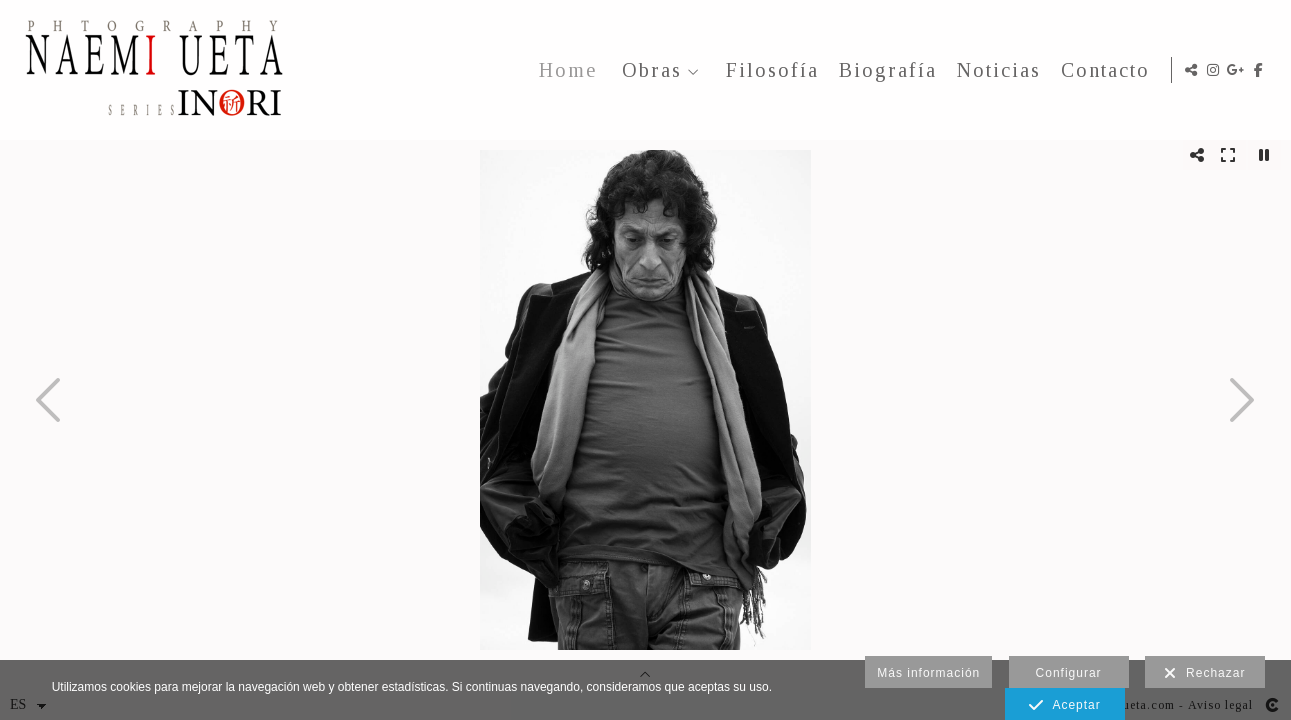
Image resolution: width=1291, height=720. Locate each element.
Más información (928, 673)
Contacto (1101, 70)
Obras (648, 70)
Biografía (884, 70)
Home (564, 70)
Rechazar (1204, 674)
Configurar (1069, 673)
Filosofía (768, 70)
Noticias (995, 70)
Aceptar (1064, 706)
